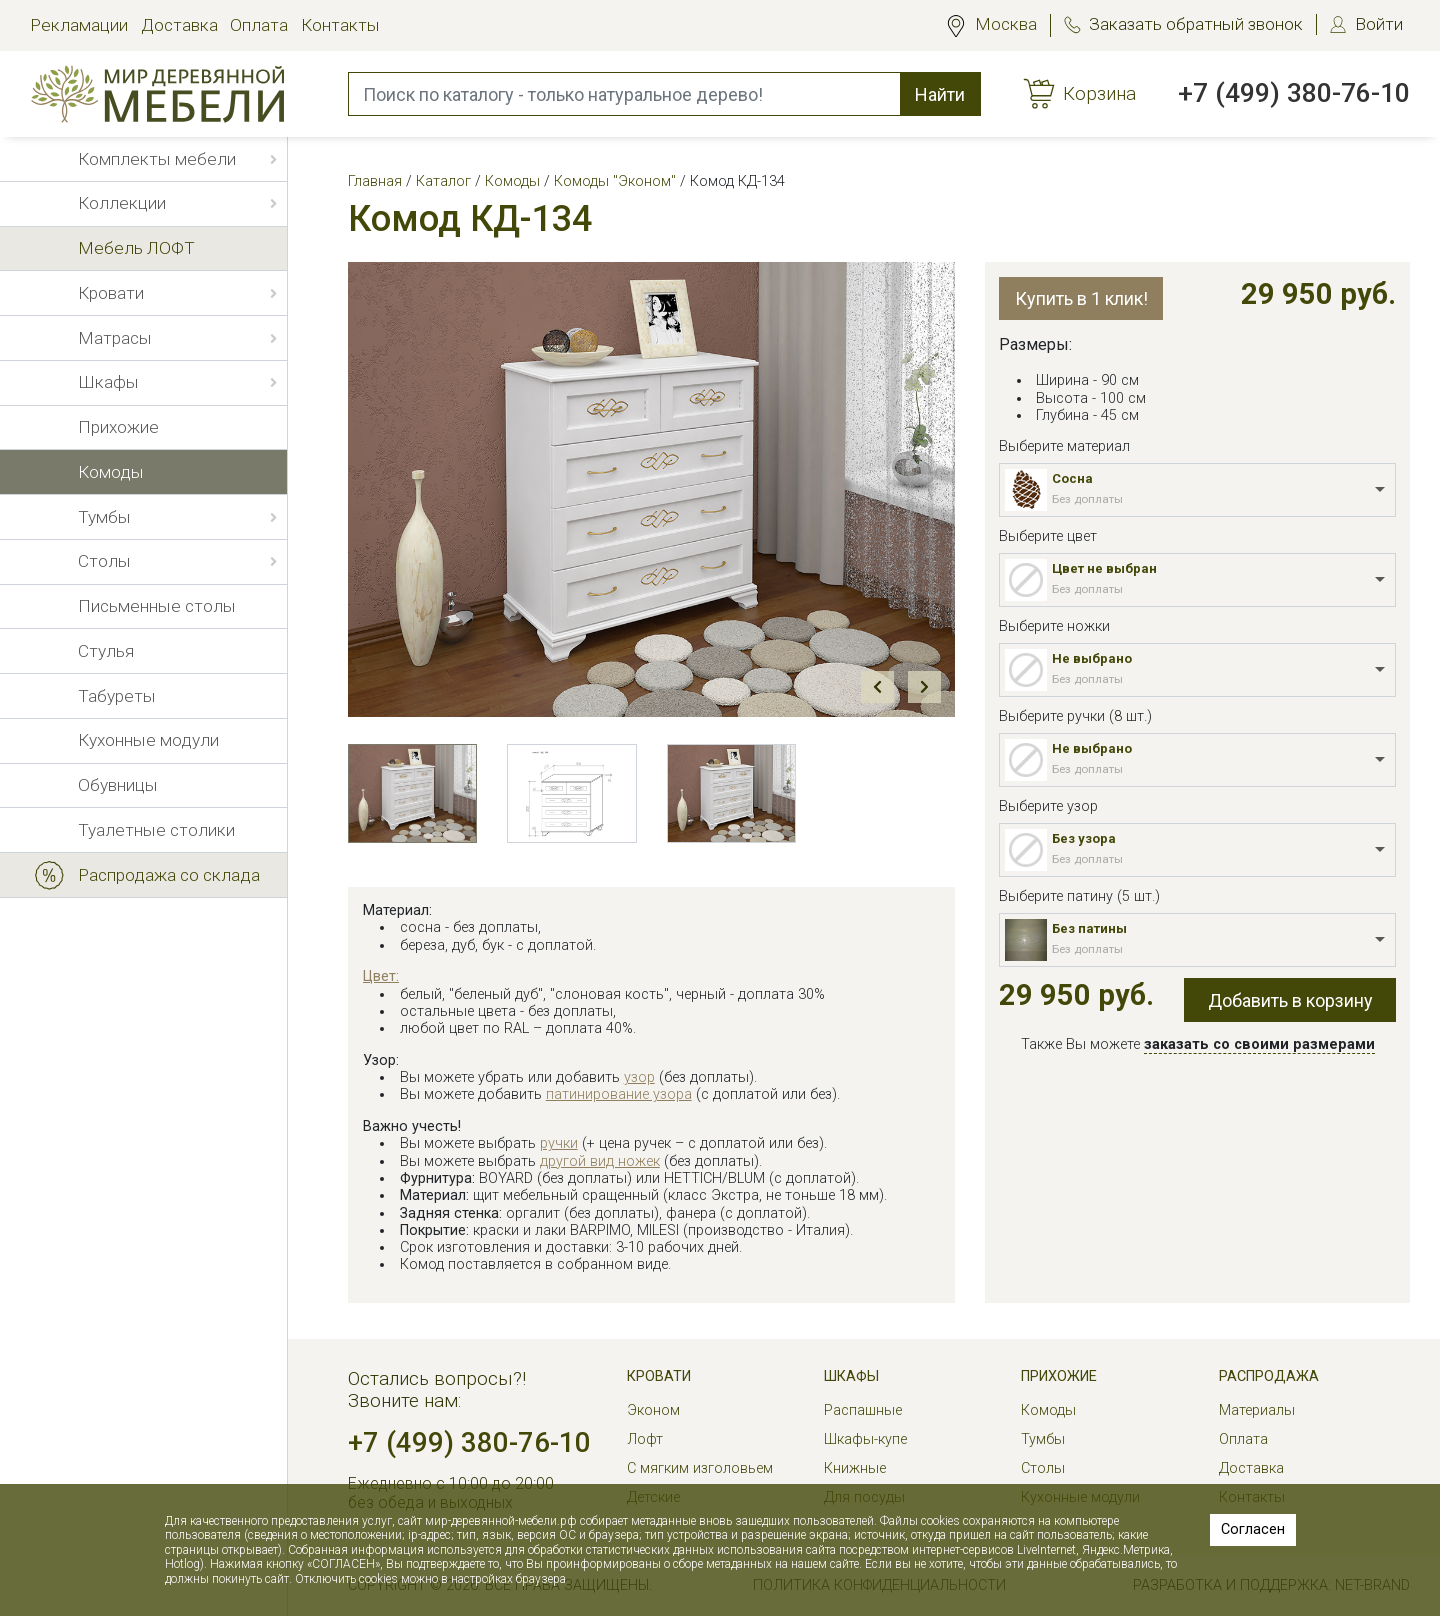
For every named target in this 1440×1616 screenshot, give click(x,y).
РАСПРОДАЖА (1269, 1376)
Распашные (863, 1410)
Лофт (645, 1439)
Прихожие (1059, 1376)
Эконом (653, 1410)
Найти (940, 94)
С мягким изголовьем (700, 1468)
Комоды (1048, 1410)
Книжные (855, 1468)
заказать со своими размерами (1259, 1044)
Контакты (340, 25)
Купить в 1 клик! (1081, 298)
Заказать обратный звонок (1196, 24)
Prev (877, 687)
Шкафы (851, 1376)
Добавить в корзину (1290, 1000)
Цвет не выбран (1104, 568)
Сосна (1072, 478)
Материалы (1257, 1410)
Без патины (1089, 928)
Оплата (259, 25)
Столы (1043, 1468)
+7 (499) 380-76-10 (1294, 93)
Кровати (659, 1376)
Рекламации (79, 25)
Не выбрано (1092, 658)
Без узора (1084, 838)
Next (924, 687)
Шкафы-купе (865, 1439)
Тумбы (1043, 1439)
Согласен (1253, 1529)
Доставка (179, 25)
